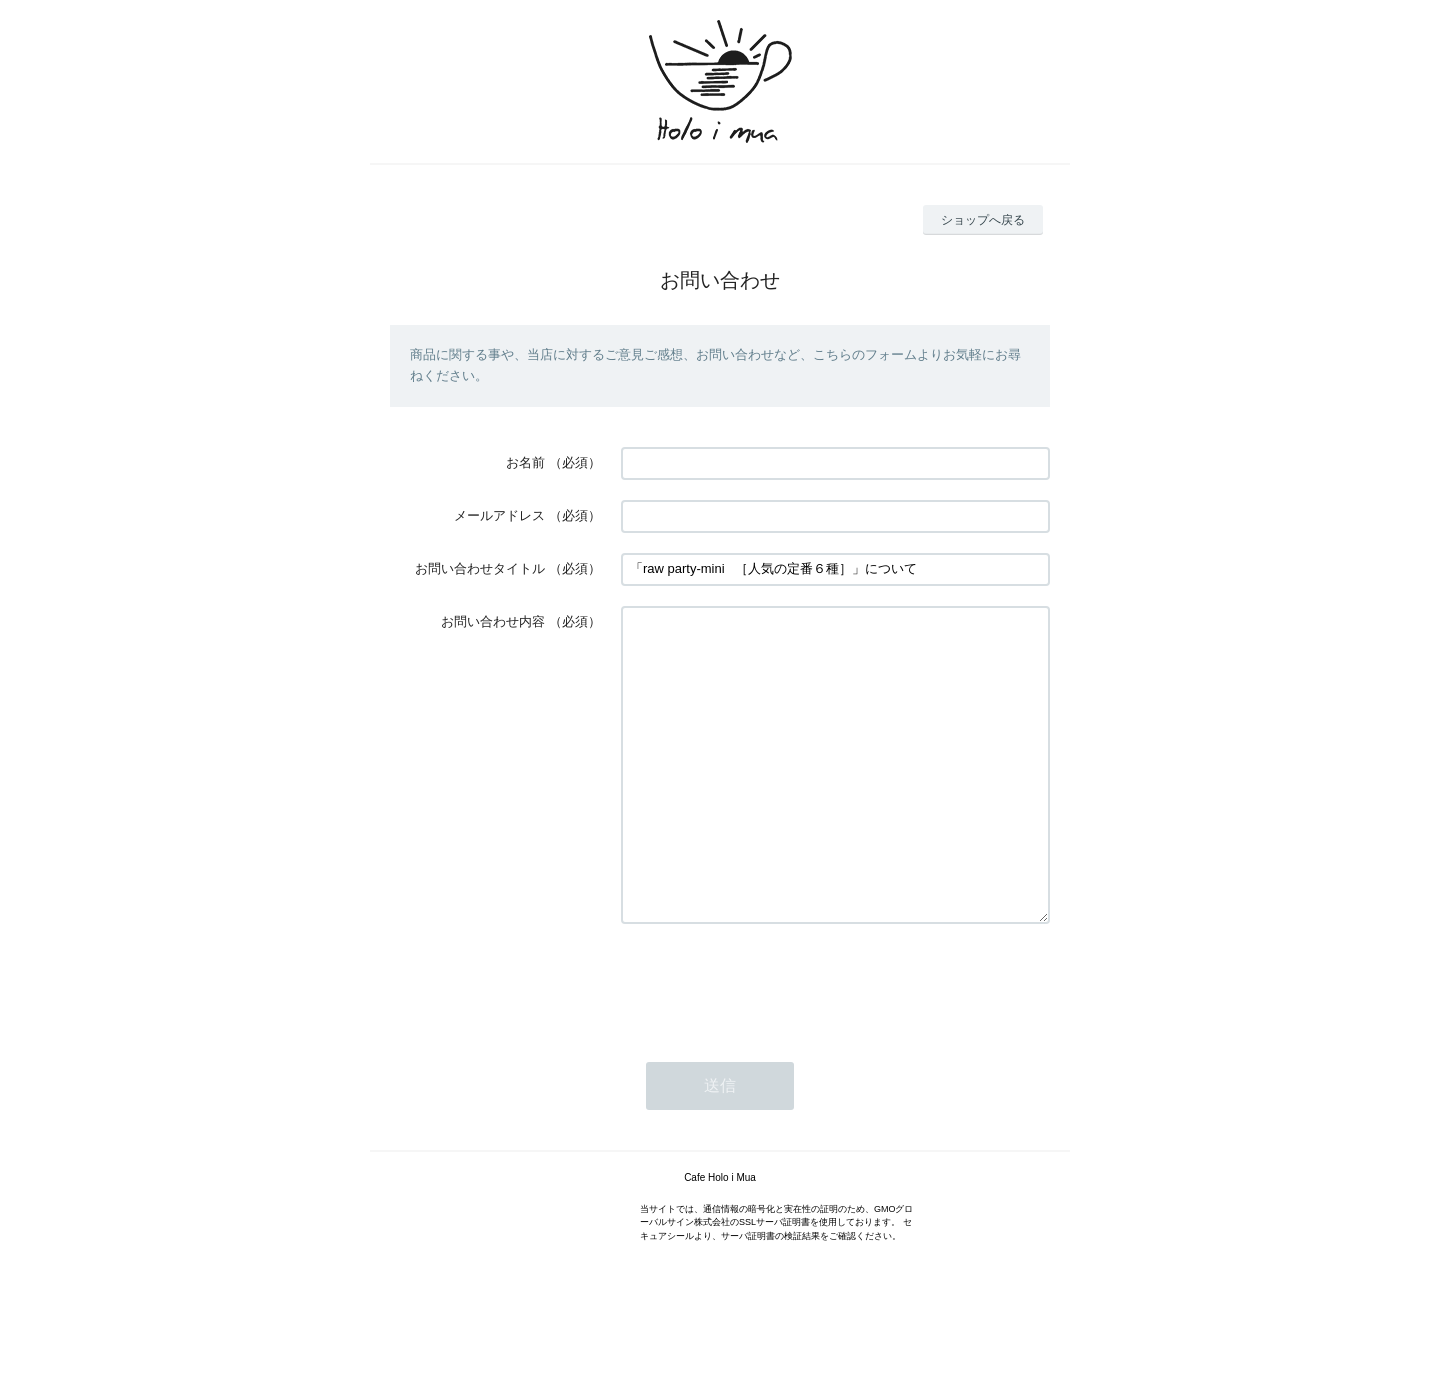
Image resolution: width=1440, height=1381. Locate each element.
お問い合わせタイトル (480, 568)
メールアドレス (499, 515)
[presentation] (773, 1043)
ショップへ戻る (983, 220)
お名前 (525, 462)
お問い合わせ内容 (493, 621)
